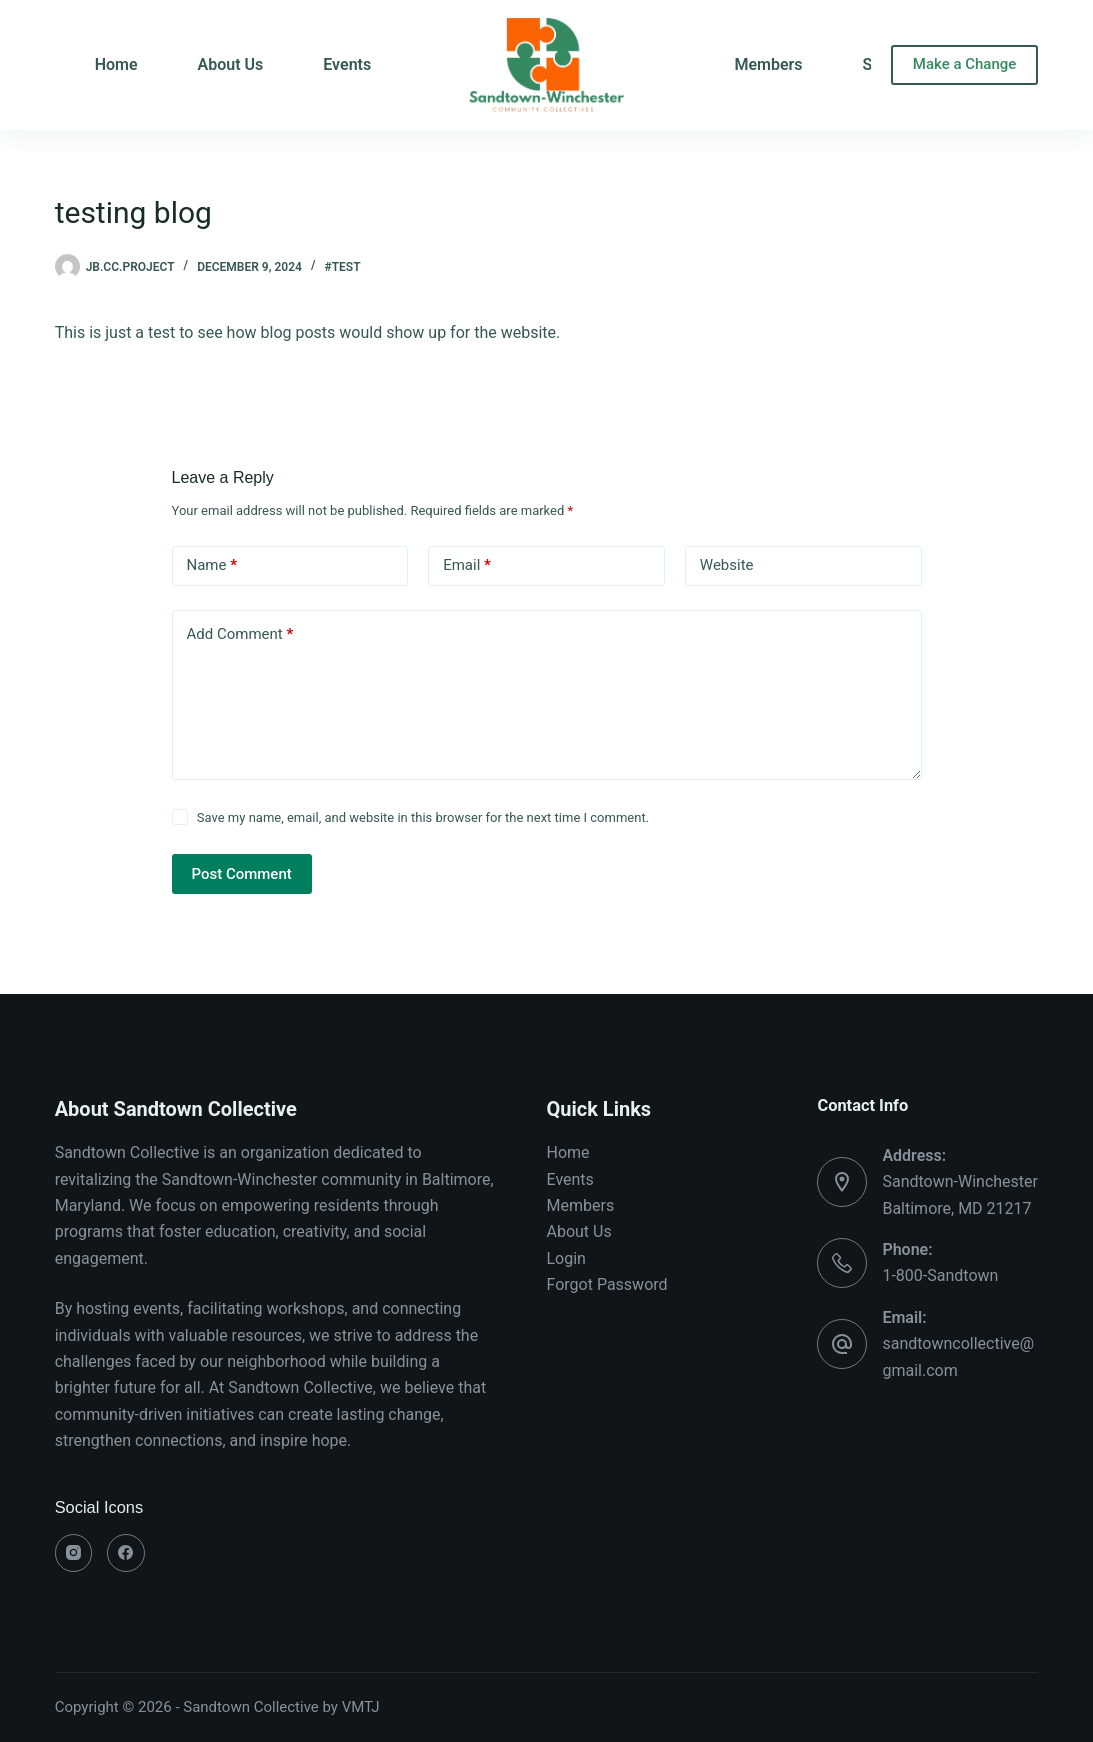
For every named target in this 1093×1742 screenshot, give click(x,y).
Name (212, 565)
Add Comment (240, 634)
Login (566, 1258)
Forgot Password (607, 1284)
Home (568, 1152)
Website (727, 565)
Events (570, 1179)
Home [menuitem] (116, 64)
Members (581, 1205)
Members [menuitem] (768, 64)
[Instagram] (74, 1553)
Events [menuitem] (347, 64)
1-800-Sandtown (940, 1275)
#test (343, 267)
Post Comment (242, 874)
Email (467, 565)
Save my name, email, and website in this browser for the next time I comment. (423, 817)
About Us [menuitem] (231, 64)
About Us (579, 1231)
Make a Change (965, 64)
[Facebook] (126, 1553)
